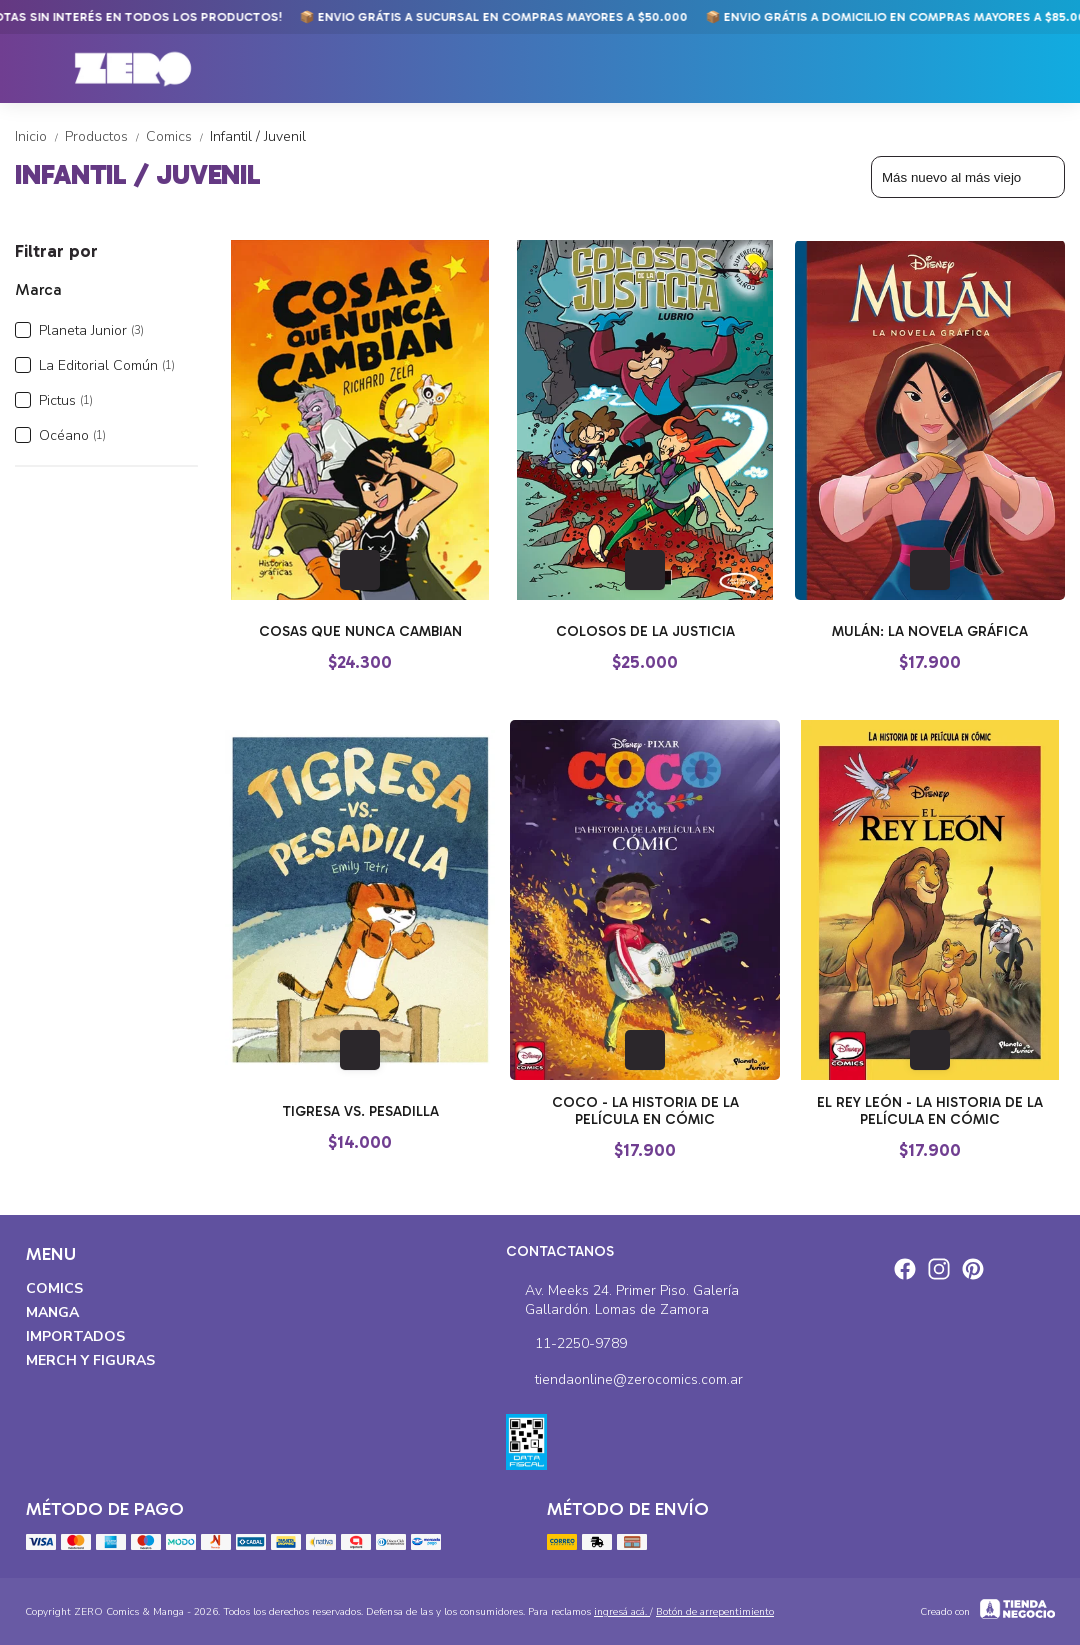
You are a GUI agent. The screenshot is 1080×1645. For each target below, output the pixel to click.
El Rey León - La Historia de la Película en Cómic (930, 1111)
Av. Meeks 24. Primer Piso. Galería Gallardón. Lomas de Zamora (622, 1300)
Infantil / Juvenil (258, 136)
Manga (52, 1312)
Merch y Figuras (90, 1360)
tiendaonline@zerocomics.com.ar (624, 1380)
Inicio (40, 136)
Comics (178, 136)
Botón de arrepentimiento (715, 1612)
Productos (105, 136)
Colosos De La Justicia (645, 631)
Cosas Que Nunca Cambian (360, 631)
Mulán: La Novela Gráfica (930, 631)
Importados (75, 1336)
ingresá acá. (622, 1612)
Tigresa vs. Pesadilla (360, 1111)
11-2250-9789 (566, 1344)
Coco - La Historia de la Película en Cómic (645, 1111)
